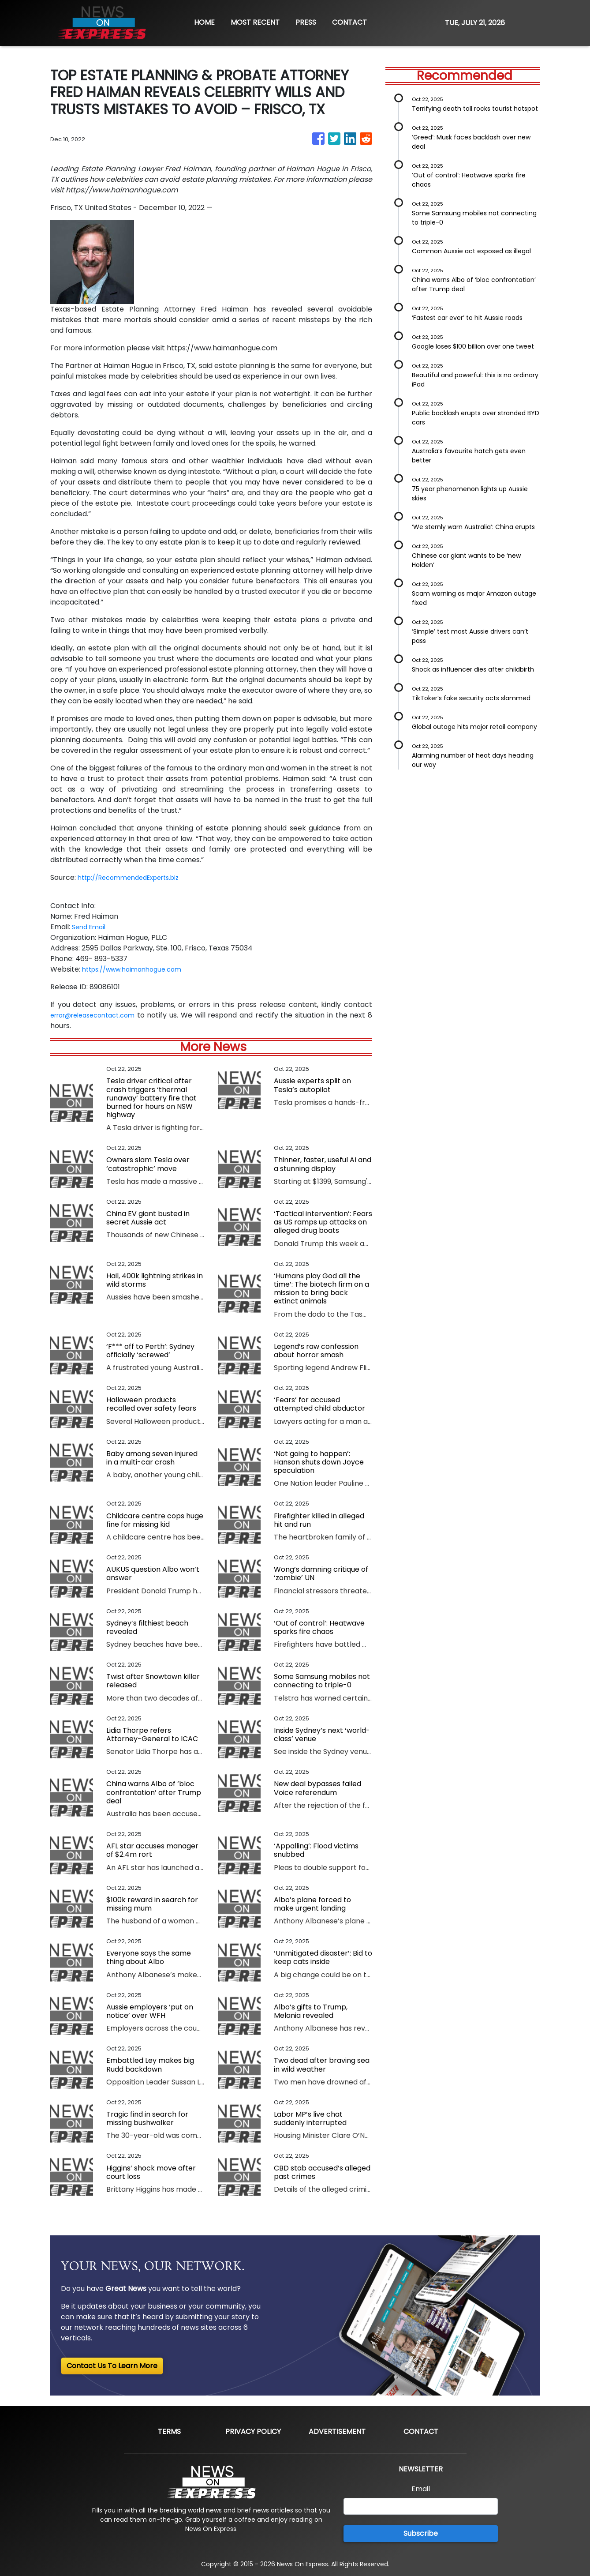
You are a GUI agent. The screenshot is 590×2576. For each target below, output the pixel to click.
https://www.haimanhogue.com (137, 969)
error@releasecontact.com (98, 1015)
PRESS (305, 22)
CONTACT (349, 22)
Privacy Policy (253, 2431)
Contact (420, 2431)
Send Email (90, 927)
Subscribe (420, 2533)
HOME (204, 22)
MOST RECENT (255, 22)
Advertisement (337, 2431)
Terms (169, 2431)
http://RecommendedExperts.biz (135, 877)
